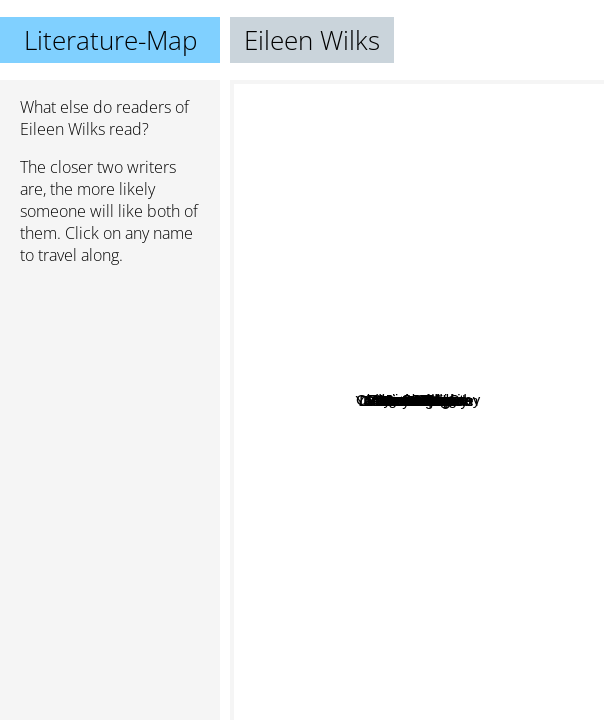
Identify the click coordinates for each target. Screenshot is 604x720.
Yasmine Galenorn (376, 326)
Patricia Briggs (286, 204)
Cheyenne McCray (470, 372)
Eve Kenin (379, 520)
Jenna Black (452, 284)
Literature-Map (110, 40)
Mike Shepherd (349, 398)
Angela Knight (462, 230)
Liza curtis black (415, 502)
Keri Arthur (391, 459)
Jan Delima (434, 550)
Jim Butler (455, 442)
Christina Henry (368, 382)
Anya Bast (465, 407)
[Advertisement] (110, 387)
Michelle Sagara (503, 331)
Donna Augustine (366, 664)
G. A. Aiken (484, 706)
